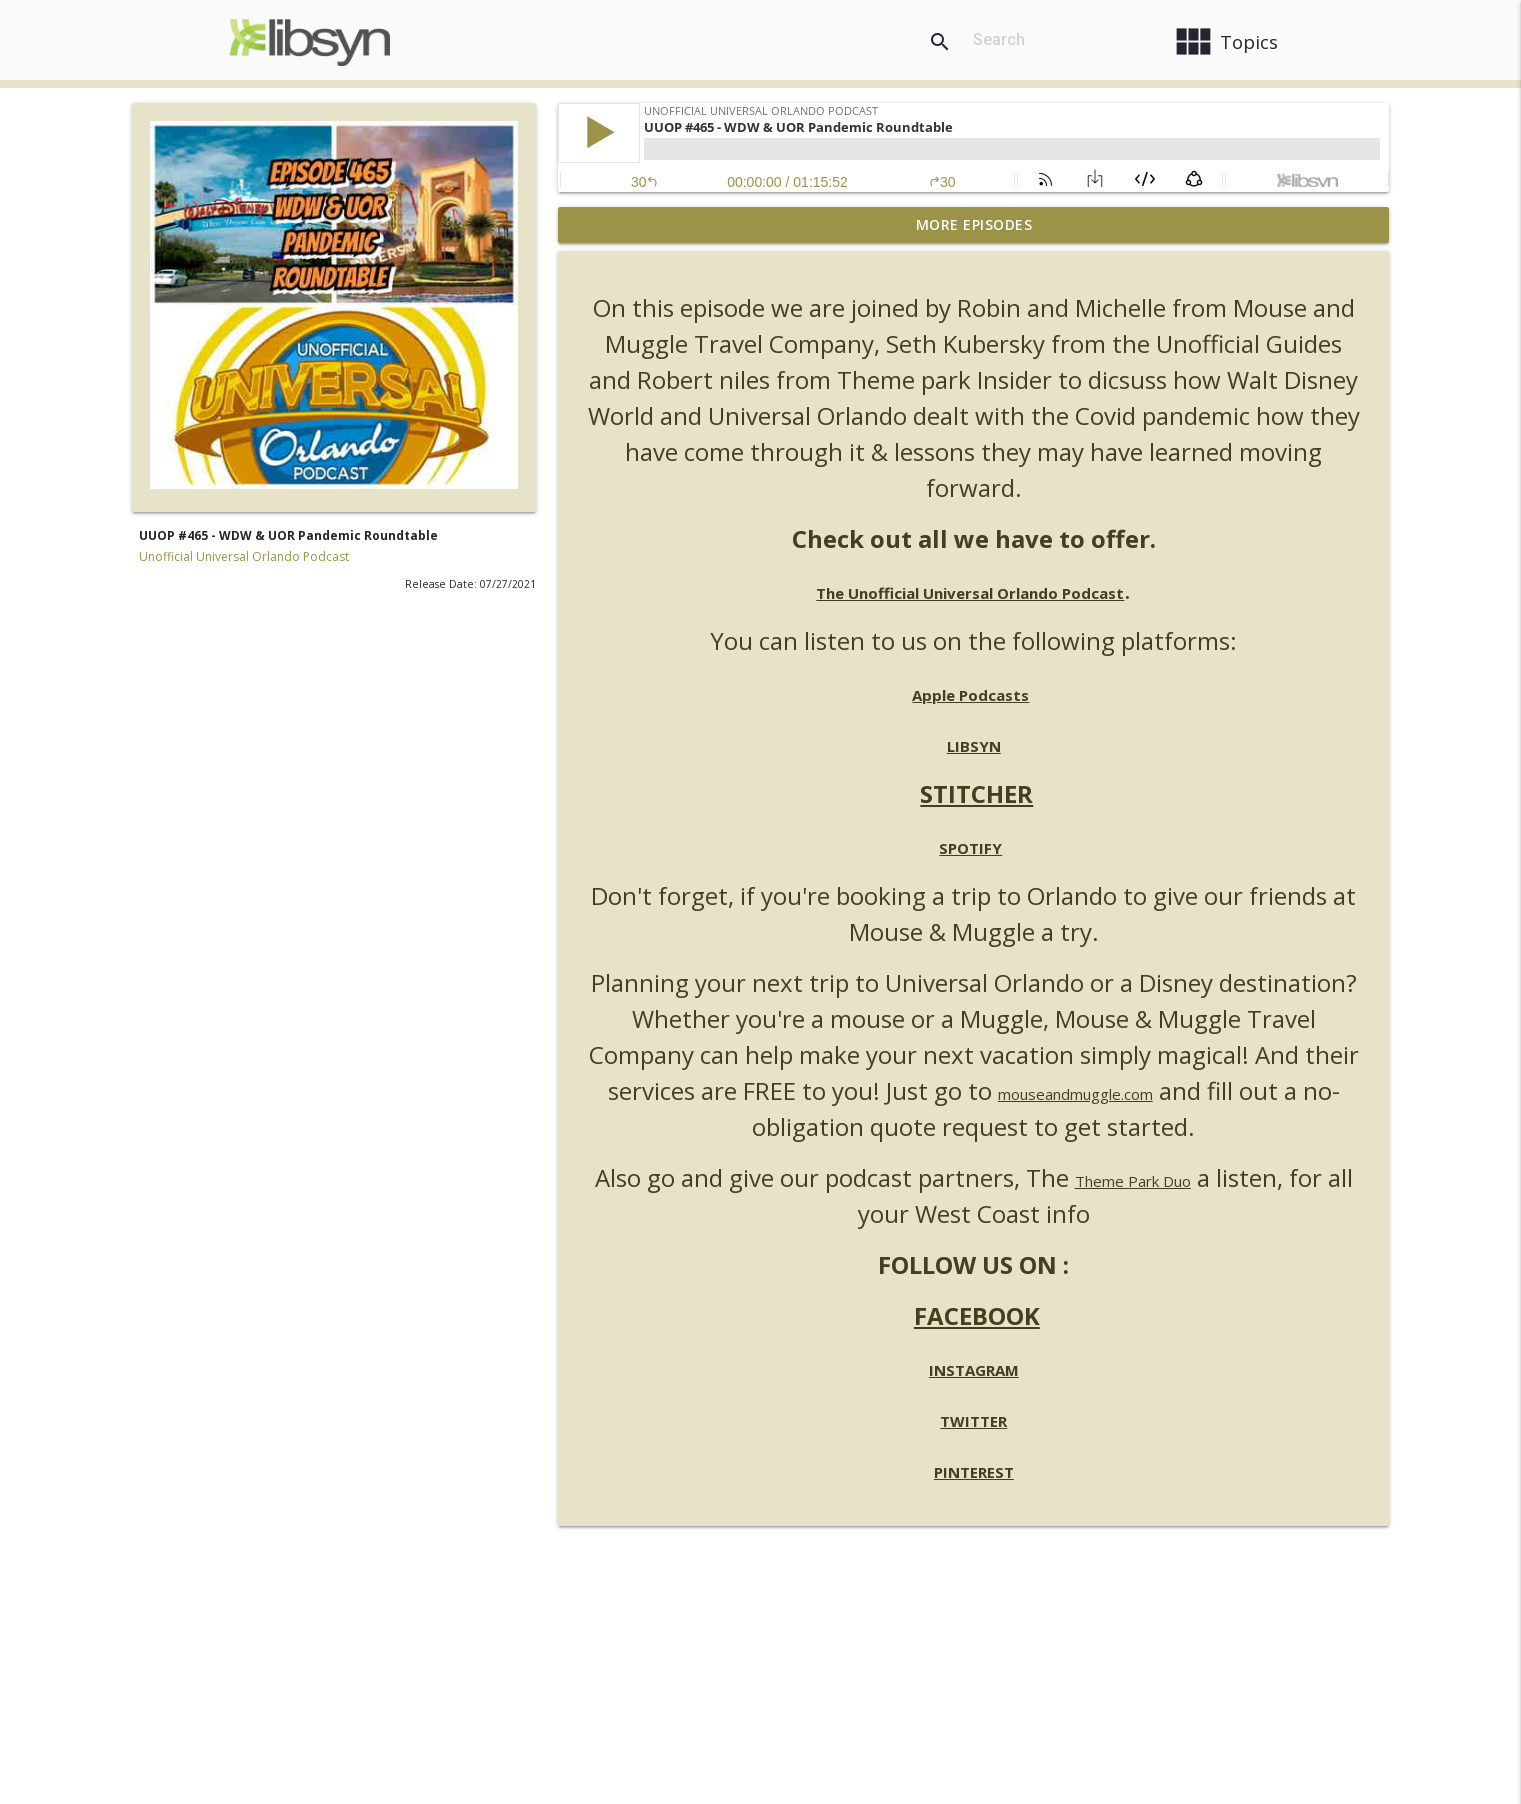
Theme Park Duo (1133, 1181)
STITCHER (976, 793)
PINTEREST (974, 1472)
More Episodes (974, 224)
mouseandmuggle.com (1075, 1094)
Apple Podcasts (970, 695)
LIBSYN (974, 746)
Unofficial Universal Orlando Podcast (244, 556)
